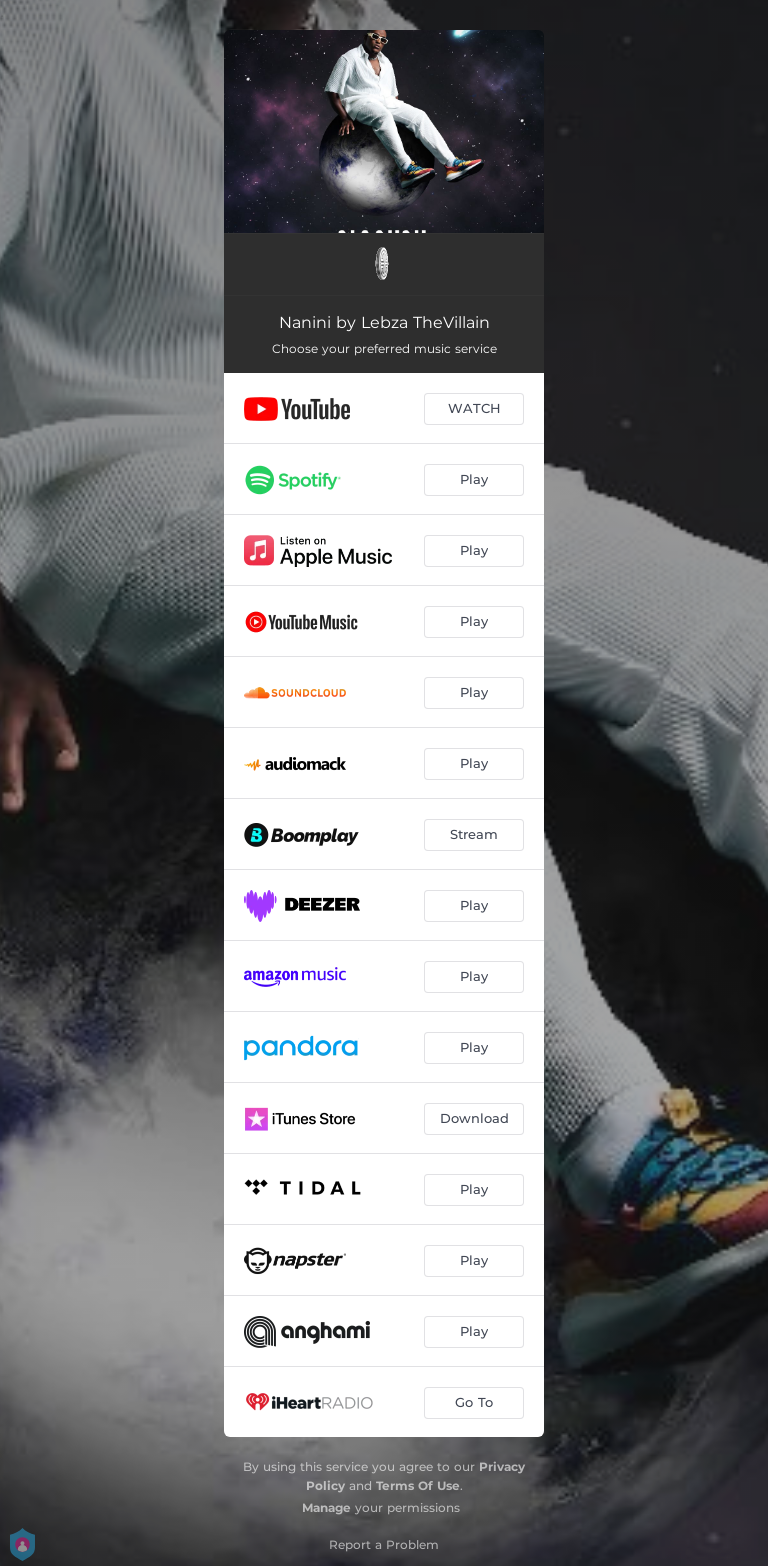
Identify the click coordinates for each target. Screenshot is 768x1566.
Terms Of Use (418, 1485)
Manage (326, 1507)
